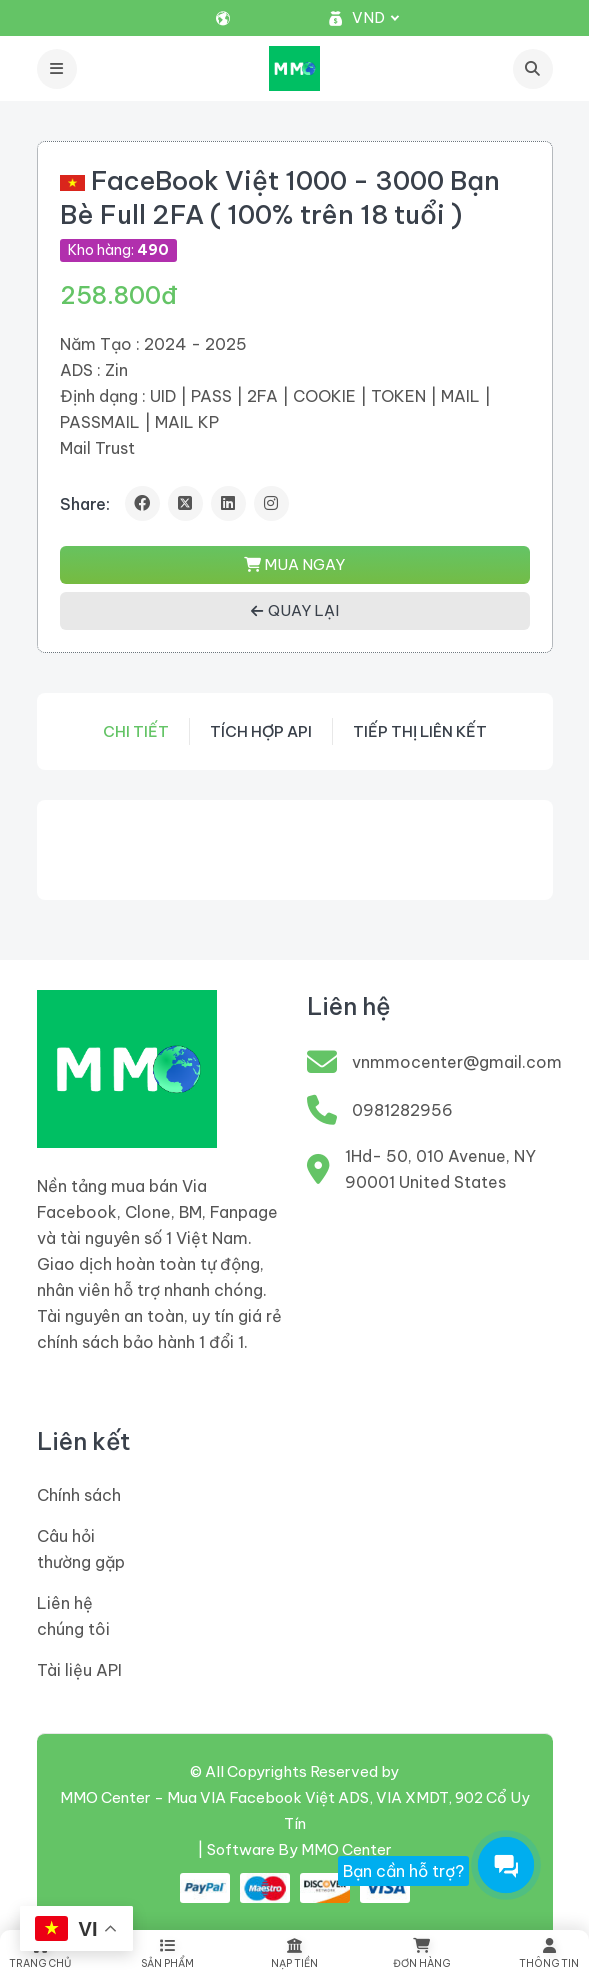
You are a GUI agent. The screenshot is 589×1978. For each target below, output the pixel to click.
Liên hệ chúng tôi (73, 1616)
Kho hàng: (118, 250)
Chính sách (79, 1495)
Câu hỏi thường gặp (81, 1549)
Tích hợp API (261, 731)
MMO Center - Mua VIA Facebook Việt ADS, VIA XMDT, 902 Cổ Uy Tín (295, 1810)
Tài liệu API (79, 1670)
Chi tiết (136, 731)
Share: (85, 504)
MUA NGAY (294, 564)
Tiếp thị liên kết (420, 731)
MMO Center (346, 1849)
